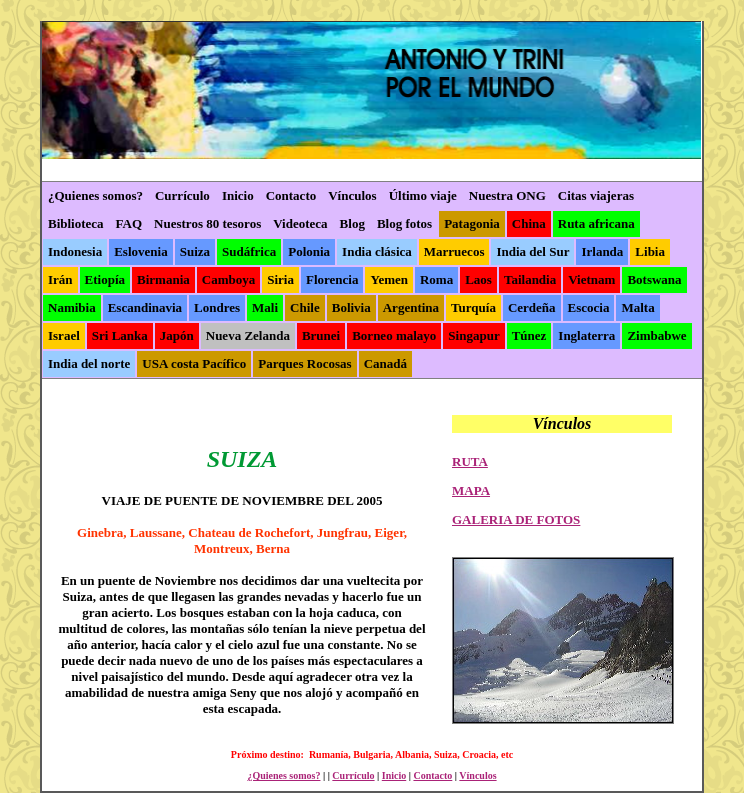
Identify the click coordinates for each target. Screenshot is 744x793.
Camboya (228, 279)
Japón (177, 335)
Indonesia (75, 251)
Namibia (72, 307)
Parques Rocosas (304, 363)
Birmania (163, 279)
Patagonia (472, 223)
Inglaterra (586, 335)
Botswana (654, 279)
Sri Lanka (120, 335)
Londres (217, 307)
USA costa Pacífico (194, 363)
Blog (352, 223)
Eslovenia (140, 251)
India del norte (89, 363)
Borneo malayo (394, 335)
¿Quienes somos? (95, 195)
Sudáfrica (249, 251)
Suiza (195, 251)
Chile (305, 307)
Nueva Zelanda (248, 335)
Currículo (182, 195)
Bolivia (351, 307)
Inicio (238, 195)
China (529, 223)
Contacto (291, 195)
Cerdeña (532, 307)
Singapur (473, 335)
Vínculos (352, 195)
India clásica (377, 251)
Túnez (529, 335)
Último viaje (423, 195)
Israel (64, 335)
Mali (265, 307)
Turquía (473, 307)
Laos (478, 279)
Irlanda (602, 251)
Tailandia (530, 279)
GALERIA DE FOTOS (516, 519)
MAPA (471, 490)
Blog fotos (404, 223)
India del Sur (532, 251)
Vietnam (591, 279)
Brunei (321, 335)
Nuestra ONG (507, 195)
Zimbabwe (656, 335)
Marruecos (454, 251)
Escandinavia (145, 307)
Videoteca (300, 223)
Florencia (332, 279)
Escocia (589, 307)
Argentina (411, 307)
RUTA (470, 461)
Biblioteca (76, 223)
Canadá (385, 363)
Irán (60, 279)
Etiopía (105, 279)
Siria (280, 279)
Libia (650, 251)
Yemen (389, 279)
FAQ (129, 223)
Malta (637, 307)
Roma (436, 279)
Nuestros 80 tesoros (207, 223)
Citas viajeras (596, 195)
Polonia (309, 251)
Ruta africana (596, 223)
